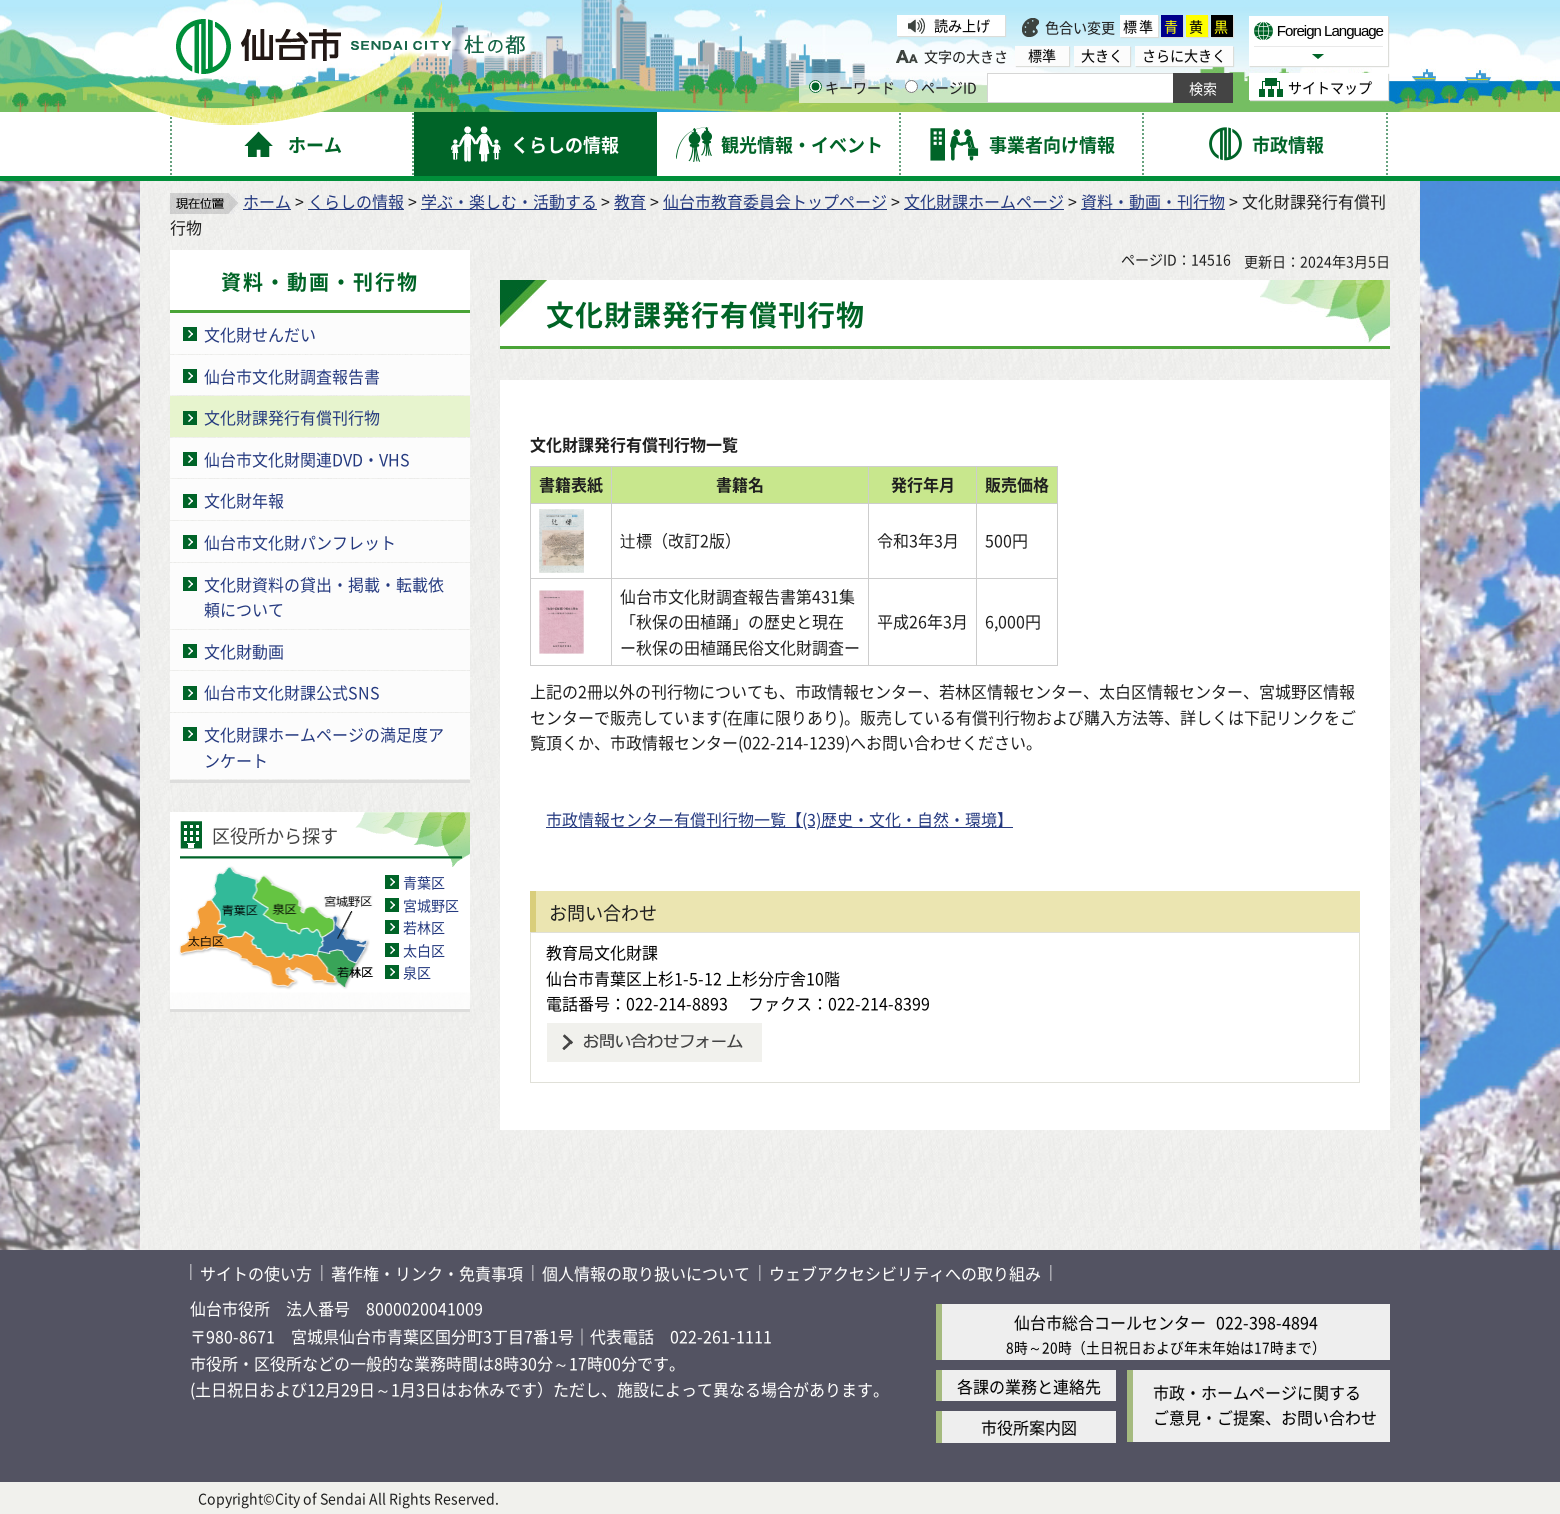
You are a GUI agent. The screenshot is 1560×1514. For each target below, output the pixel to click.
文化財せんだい (260, 334)
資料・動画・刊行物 (1153, 201)
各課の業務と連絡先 (1029, 1386)
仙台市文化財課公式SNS (292, 692)
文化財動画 (244, 651)
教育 (630, 201)
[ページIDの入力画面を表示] (911, 86)
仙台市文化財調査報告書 (292, 376)
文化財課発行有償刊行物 (292, 417)
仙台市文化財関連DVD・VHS (307, 459)
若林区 (424, 927)
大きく (1102, 55)
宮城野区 (431, 905)
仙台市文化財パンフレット (300, 542)
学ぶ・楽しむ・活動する (509, 201)
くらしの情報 (356, 201)
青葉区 (424, 882)
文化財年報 (244, 500)
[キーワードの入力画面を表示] (815, 86)
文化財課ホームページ (984, 201)
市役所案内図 (1029, 1427)
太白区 (424, 950)
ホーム (267, 201)
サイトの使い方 (256, 1273)
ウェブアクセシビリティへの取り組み (905, 1273)
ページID (941, 87)
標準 (1139, 26)
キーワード (852, 87)
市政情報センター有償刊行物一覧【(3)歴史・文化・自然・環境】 (779, 819)
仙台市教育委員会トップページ (775, 201)
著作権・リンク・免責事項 (427, 1273)
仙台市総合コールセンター (1110, 1322)
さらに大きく (1184, 55)
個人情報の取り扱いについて (646, 1273)
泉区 (417, 972)
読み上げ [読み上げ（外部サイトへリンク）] (962, 25)
